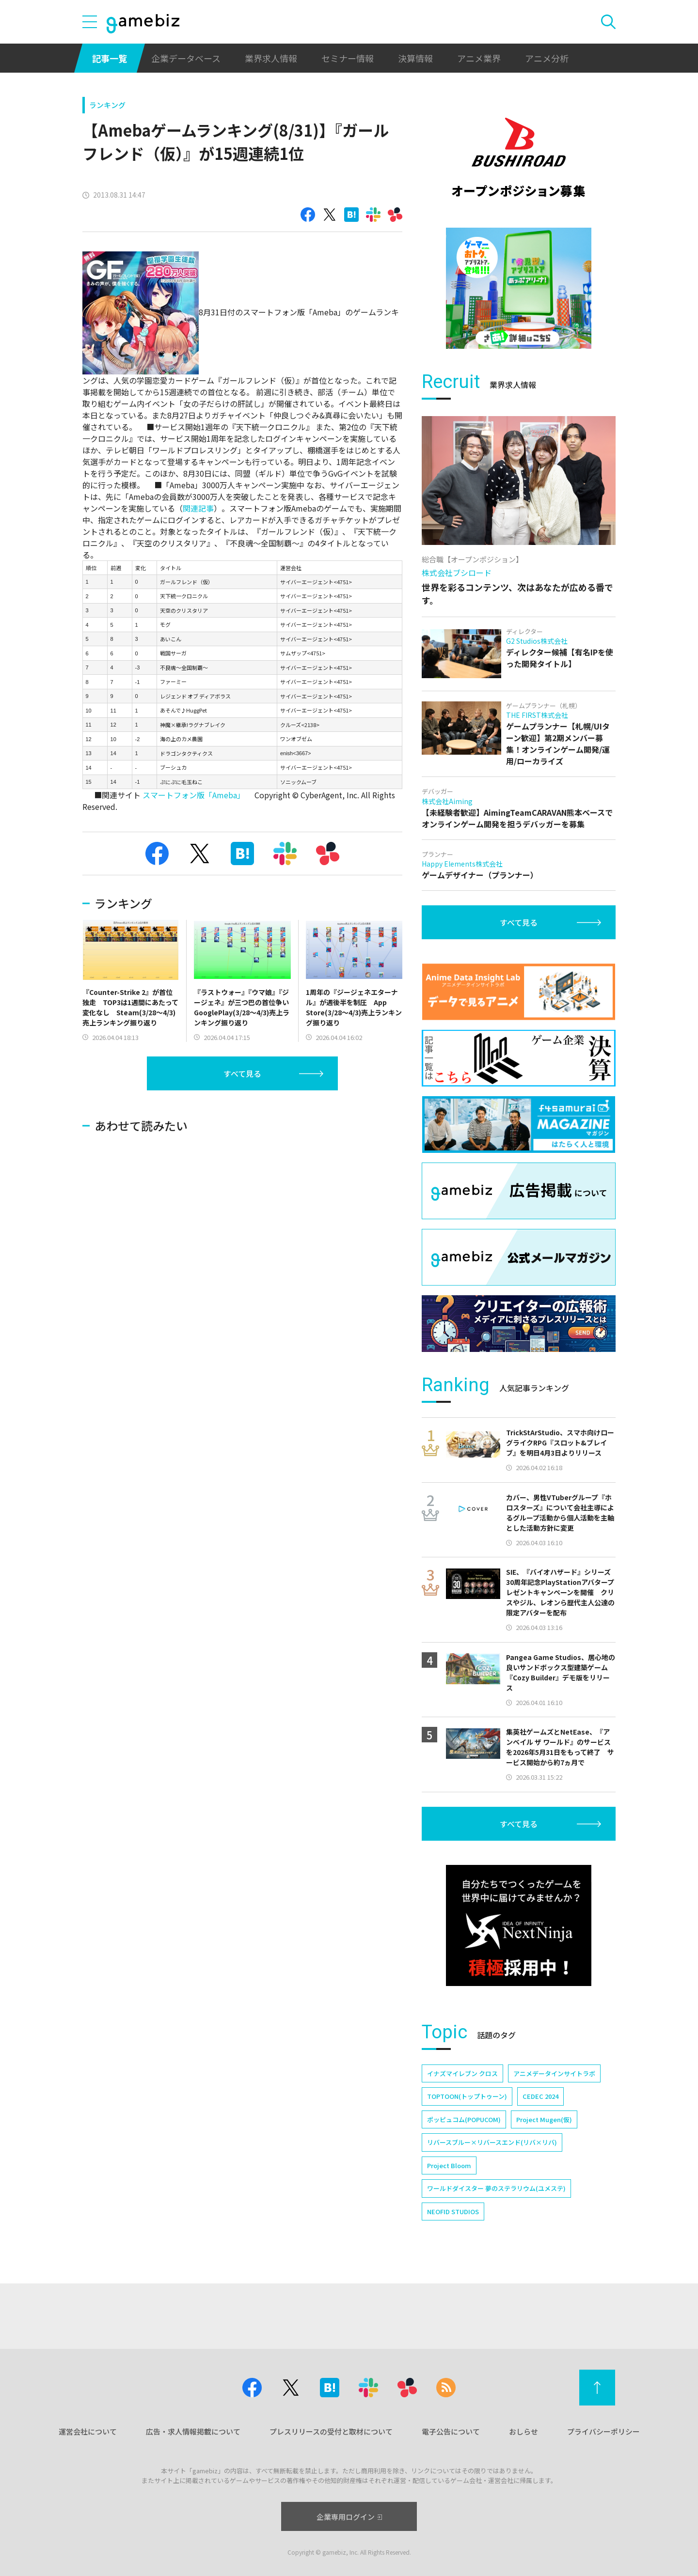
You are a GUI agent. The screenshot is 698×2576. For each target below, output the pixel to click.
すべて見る (242, 1073)
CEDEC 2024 (540, 2096)
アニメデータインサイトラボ (554, 2073)
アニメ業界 (479, 58)
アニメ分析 (547, 58)
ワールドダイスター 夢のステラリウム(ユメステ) (496, 2188)
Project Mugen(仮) (544, 2119)
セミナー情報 (347, 58)
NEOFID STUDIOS (453, 2211)
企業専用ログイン (349, 2517)
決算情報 (415, 58)
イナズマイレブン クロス (462, 2073)
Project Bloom (449, 2165)
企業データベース (186, 58)
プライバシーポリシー (603, 2431)
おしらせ (523, 2431)
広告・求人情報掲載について (193, 2431)
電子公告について (451, 2431)
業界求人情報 (271, 58)
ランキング (107, 105)
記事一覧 (109, 58)
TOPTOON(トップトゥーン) (467, 2096)
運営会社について (88, 2431)
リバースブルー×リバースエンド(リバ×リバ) (492, 2142)
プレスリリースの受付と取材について (331, 2431)
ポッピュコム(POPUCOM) (464, 2119)
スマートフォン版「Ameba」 (194, 795)
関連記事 (198, 508)
